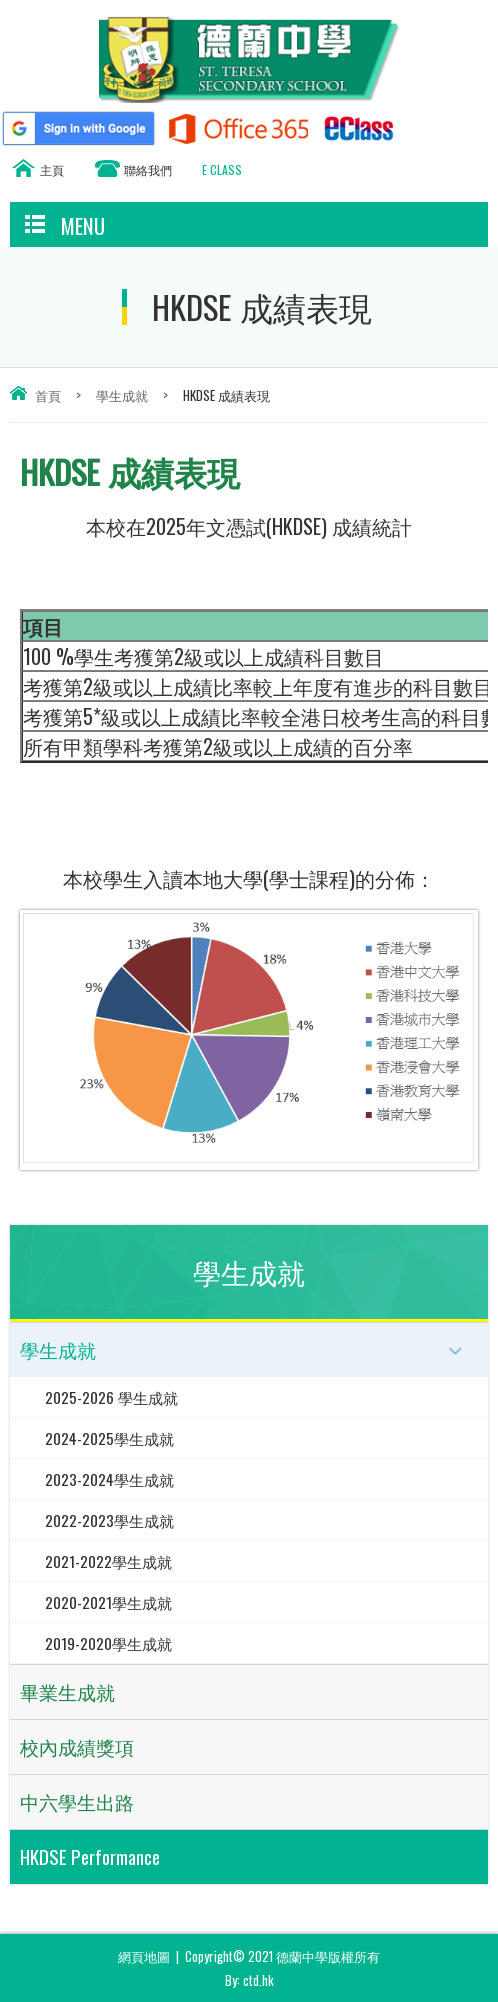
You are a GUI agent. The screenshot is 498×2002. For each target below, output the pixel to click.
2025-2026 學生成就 (111, 1397)
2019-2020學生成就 (108, 1643)
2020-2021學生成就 (108, 1602)
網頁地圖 (144, 1956)
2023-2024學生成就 (109, 1479)
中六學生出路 (77, 1801)
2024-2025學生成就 (109, 1438)
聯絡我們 (148, 169)
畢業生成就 (67, 1691)
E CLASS (222, 169)
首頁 (48, 395)
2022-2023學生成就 (109, 1520)
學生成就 (122, 395)
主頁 (52, 169)
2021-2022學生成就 (108, 1561)
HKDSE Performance (90, 1856)
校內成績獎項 (77, 1746)
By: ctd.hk (249, 1980)
